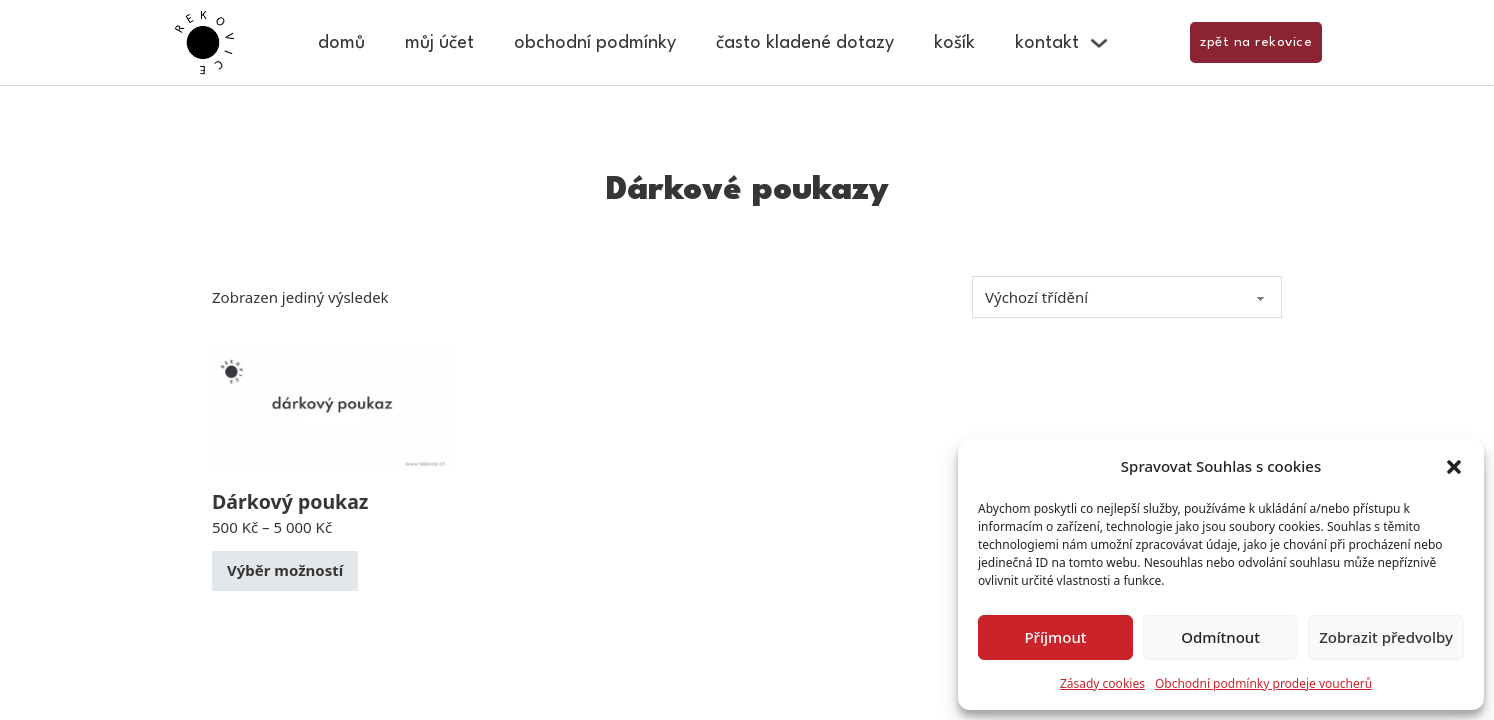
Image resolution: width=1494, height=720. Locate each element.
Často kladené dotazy (805, 43)
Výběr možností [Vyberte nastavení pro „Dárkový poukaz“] (285, 570)
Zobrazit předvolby (1386, 637)
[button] (1454, 467)
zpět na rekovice (1256, 42)
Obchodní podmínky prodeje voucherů (1263, 683)
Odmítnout (1220, 637)
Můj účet (439, 43)
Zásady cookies (1102, 683)
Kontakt (1047, 43)
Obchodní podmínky (595, 43)
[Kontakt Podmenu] (1099, 43)
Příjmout (1055, 637)
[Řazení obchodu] (1127, 297)
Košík (954, 43)
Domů (341, 43)
